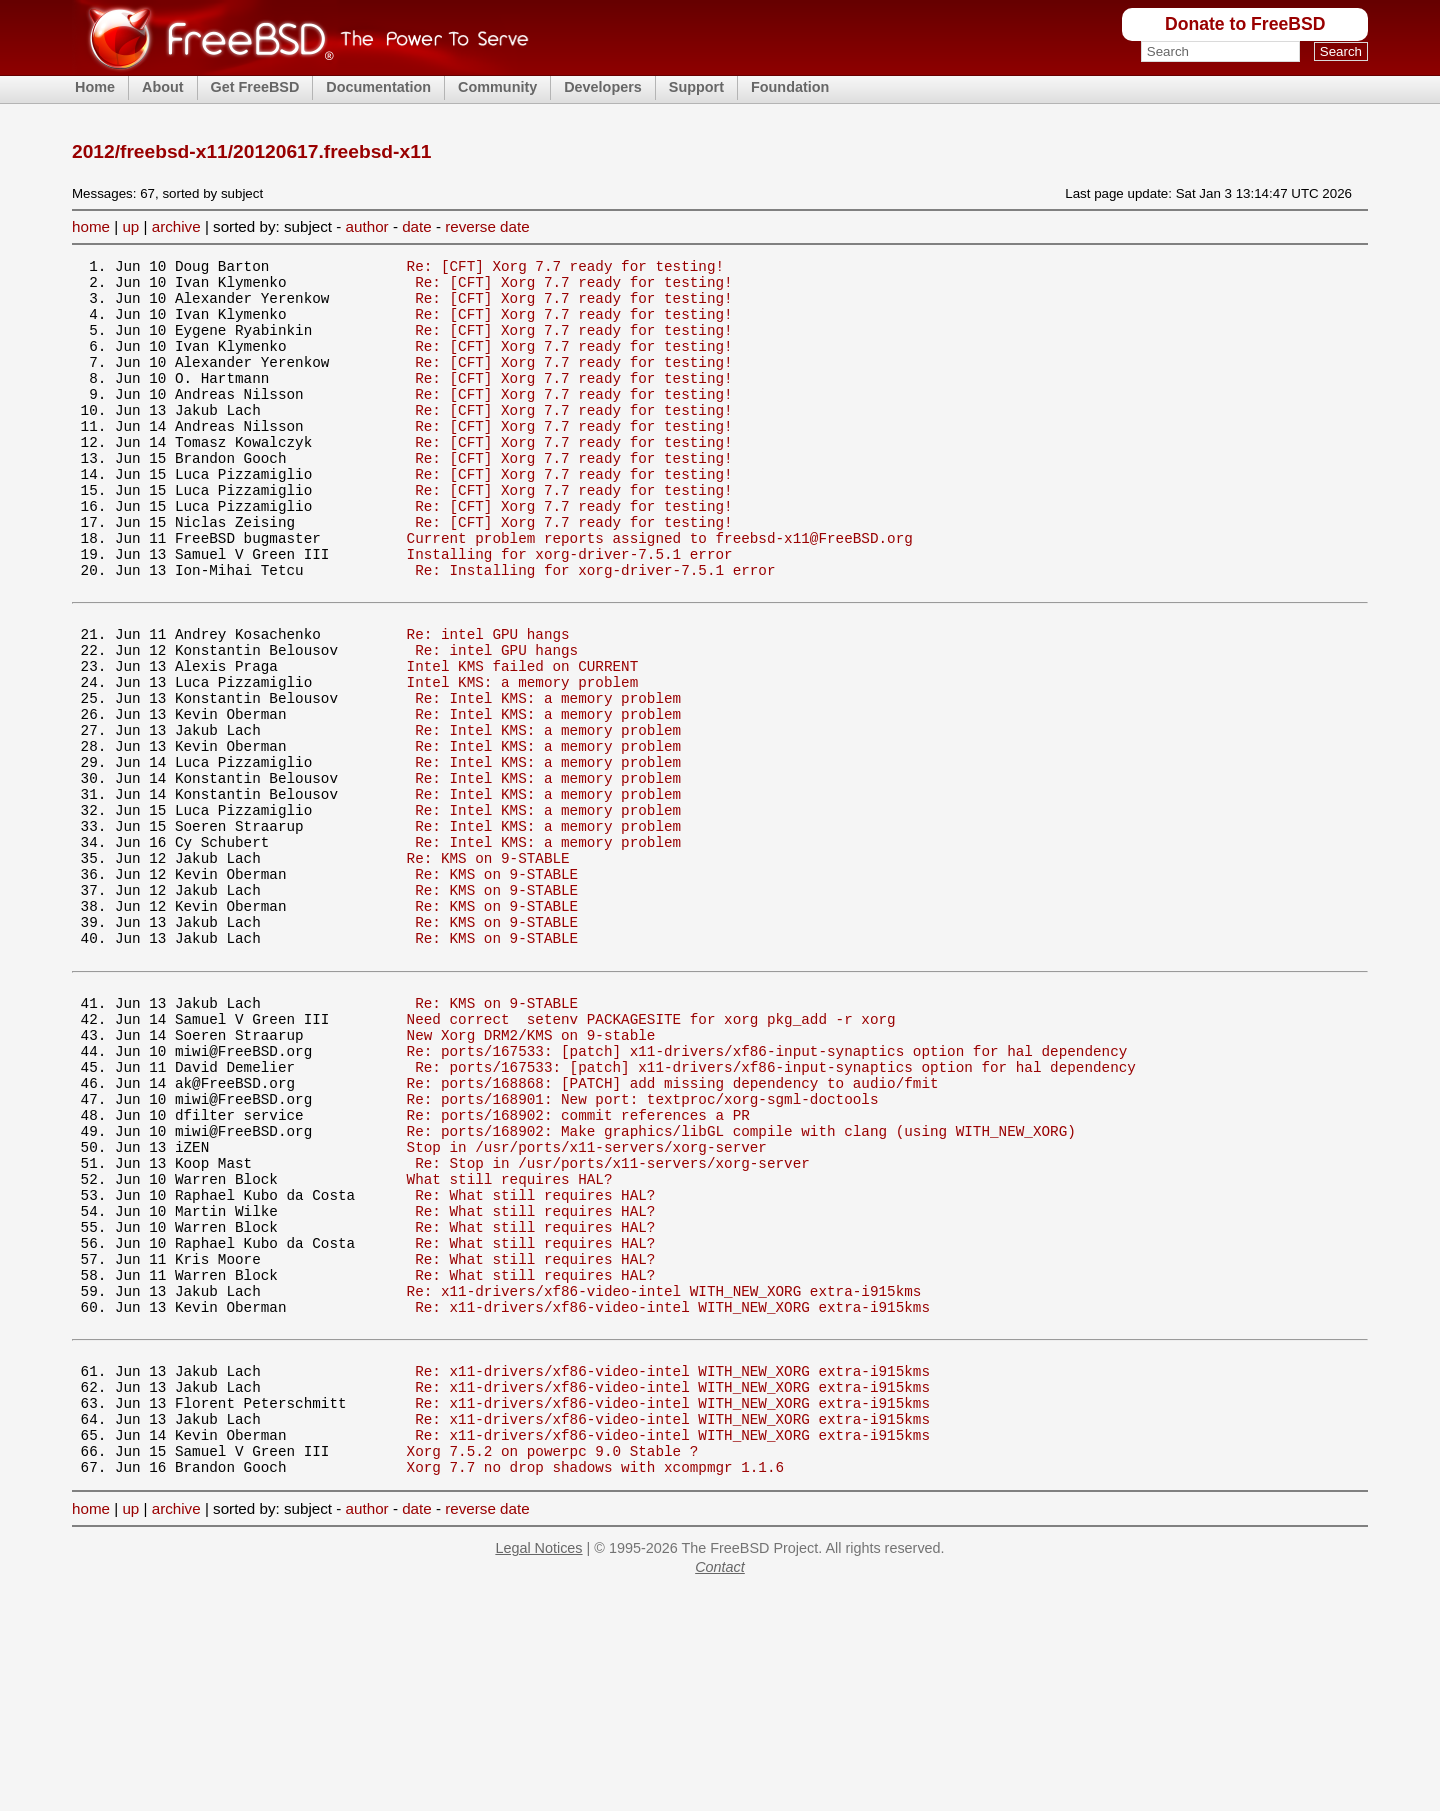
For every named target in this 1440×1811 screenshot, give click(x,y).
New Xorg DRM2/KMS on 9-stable (531, 1175)
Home (95, 87)
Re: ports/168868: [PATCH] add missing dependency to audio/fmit (673, 1232)
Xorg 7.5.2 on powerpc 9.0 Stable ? (553, 1666)
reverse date (487, 226)
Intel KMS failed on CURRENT (523, 740)
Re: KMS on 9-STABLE (488, 968)
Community (497, 87)
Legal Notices (538, 1767)
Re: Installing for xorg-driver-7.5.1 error (595, 629)
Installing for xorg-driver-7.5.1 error (570, 610)
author (367, 226)
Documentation (378, 87)
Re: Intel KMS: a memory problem (548, 778)
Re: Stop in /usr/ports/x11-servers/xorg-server (612, 1327)
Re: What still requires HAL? (535, 1365)
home (91, 226)
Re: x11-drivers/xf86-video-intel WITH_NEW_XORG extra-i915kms (664, 1479)
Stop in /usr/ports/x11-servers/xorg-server (587, 1308)
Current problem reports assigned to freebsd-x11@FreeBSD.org (660, 591)
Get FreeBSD (255, 87)
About (163, 87)
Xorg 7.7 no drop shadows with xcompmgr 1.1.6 (595, 1685)
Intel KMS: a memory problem (523, 759)
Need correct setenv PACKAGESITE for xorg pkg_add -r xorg (651, 1156)
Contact (720, 1786)
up (130, 226)
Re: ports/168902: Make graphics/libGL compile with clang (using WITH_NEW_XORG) (741, 1289)
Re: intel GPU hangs (488, 702)
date (417, 226)
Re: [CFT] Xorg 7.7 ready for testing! (565, 268)
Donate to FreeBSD (1245, 24)
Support (696, 87)
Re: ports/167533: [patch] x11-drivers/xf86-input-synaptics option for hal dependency (767, 1194)
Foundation (790, 87)
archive (176, 226)
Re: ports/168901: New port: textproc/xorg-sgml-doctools (643, 1251)
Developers (603, 87)
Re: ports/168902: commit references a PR (578, 1270)
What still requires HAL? (510, 1346)
